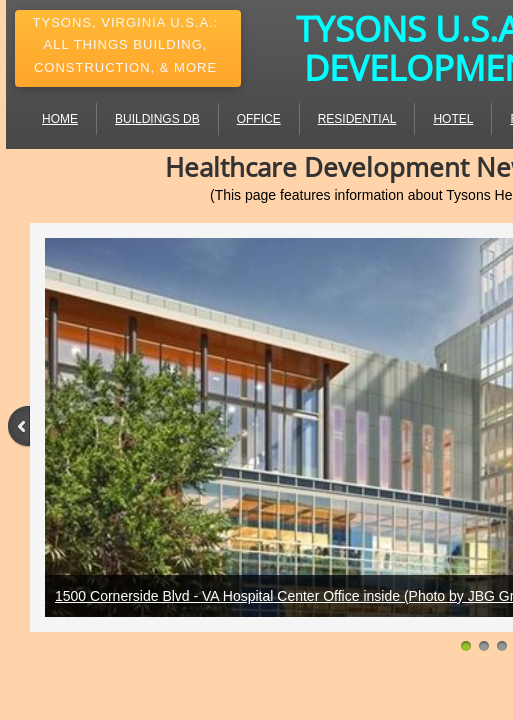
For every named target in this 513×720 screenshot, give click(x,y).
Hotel (453, 119)
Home (60, 119)
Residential (357, 119)
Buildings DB (157, 119)
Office (259, 119)
